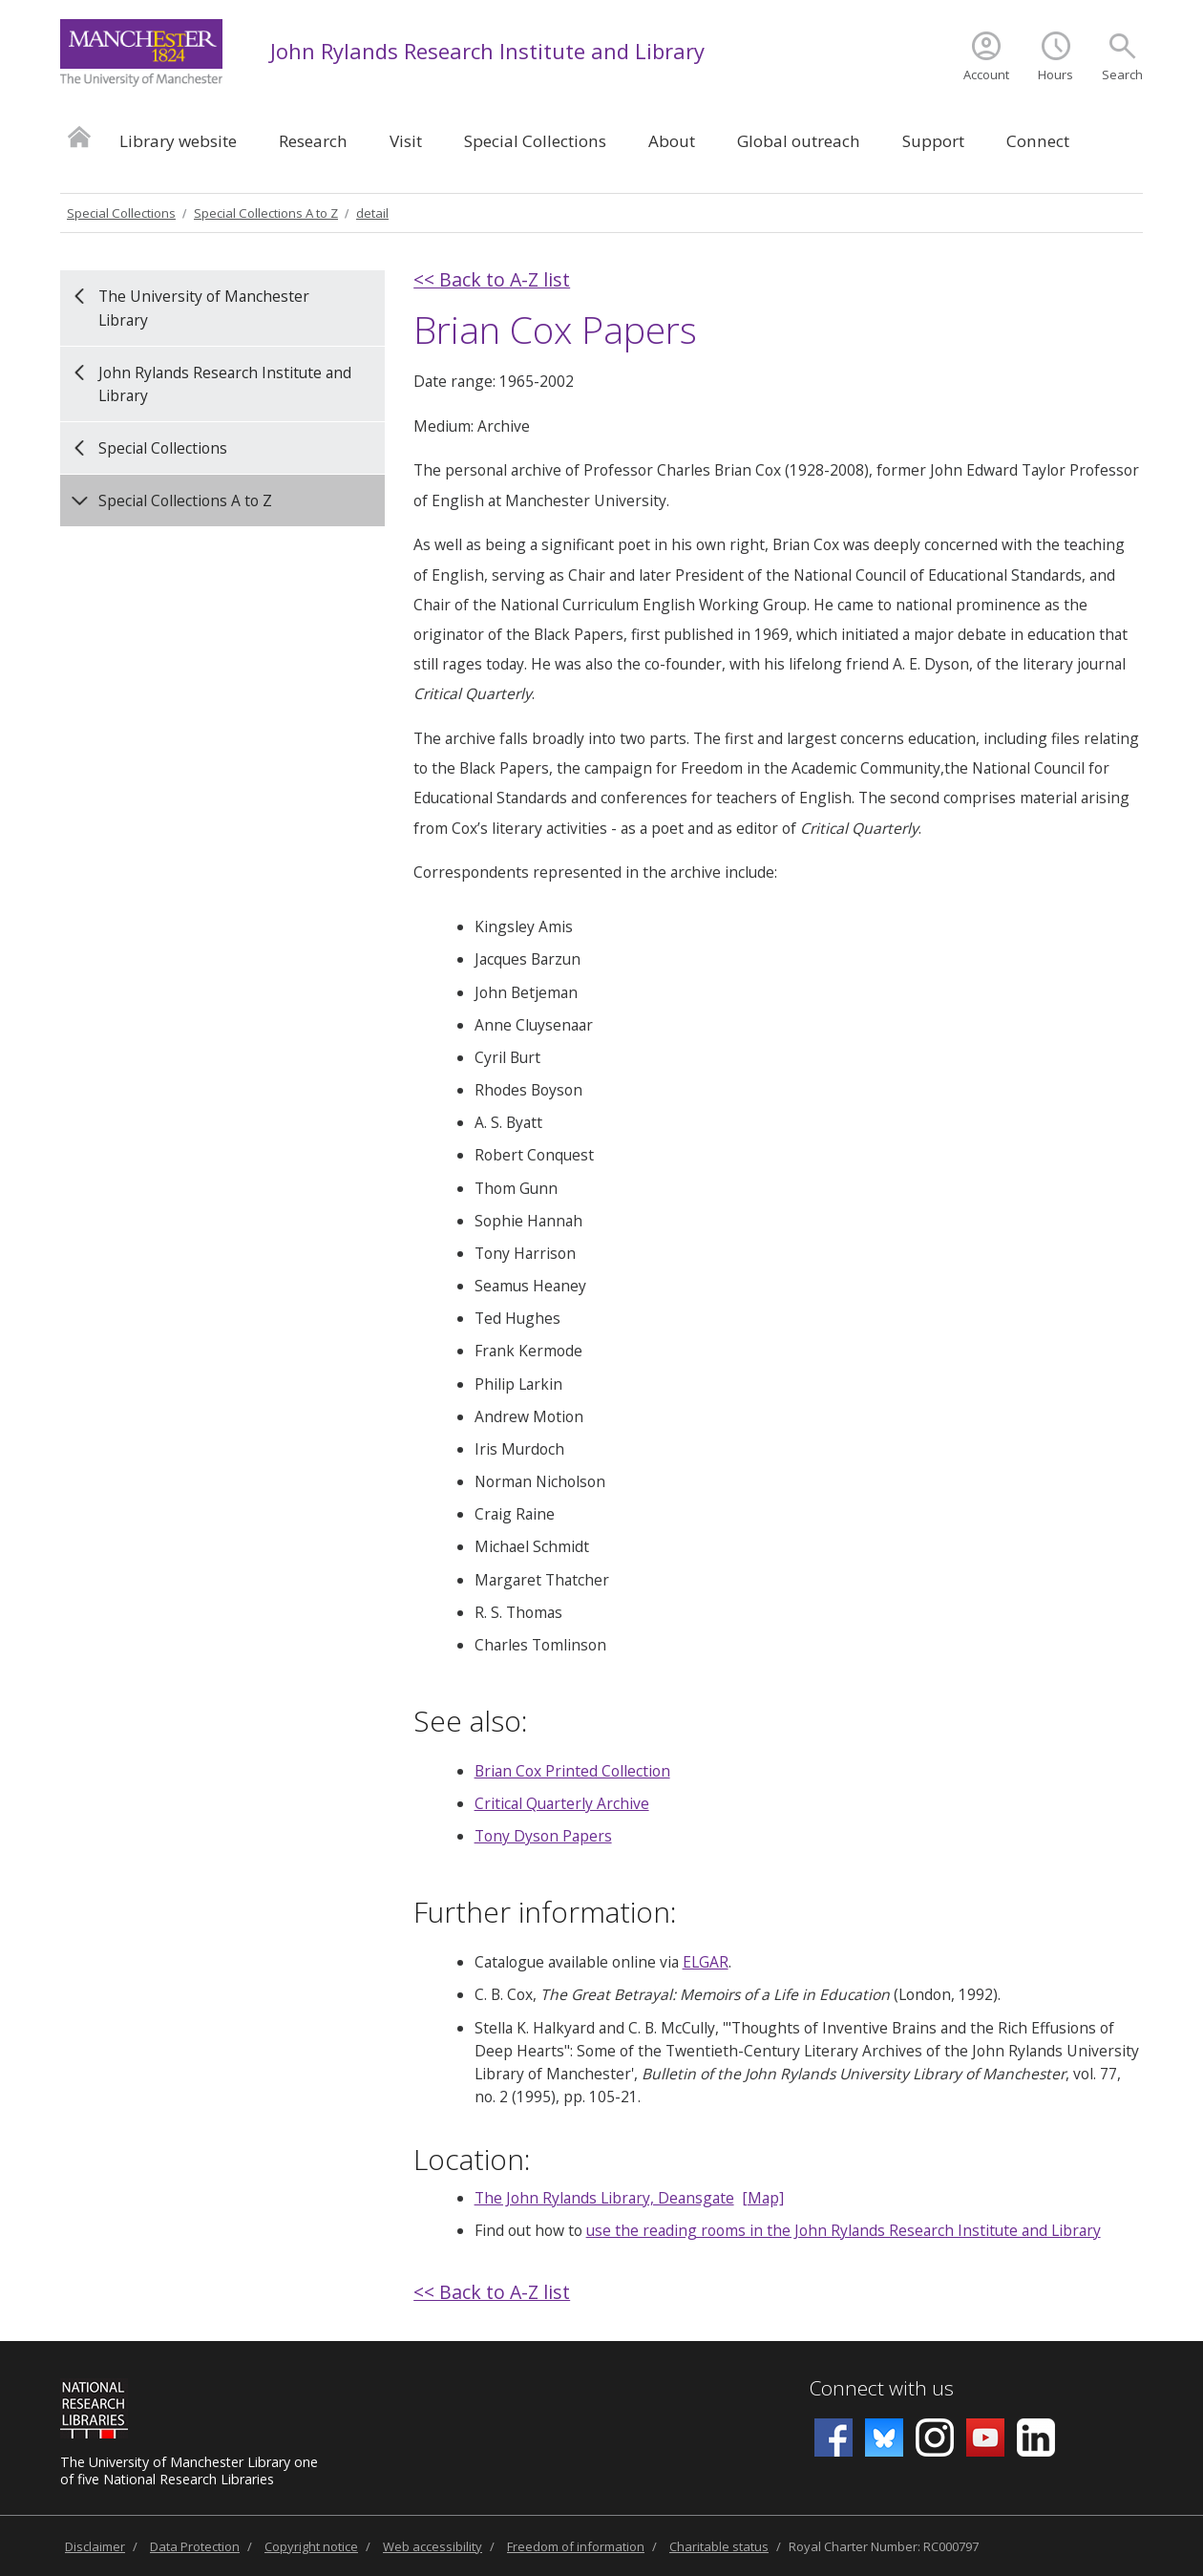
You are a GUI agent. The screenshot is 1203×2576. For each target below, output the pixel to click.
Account (986, 74)
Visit (406, 141)
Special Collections (535, 141)
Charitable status (719, 2546)
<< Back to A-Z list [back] (491, 279)
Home (79, 136)
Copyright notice (311, 2546)
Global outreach (798, 141)
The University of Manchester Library (203, 308)
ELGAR (705, 1961)
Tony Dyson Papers (543, 1835)
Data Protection (195, 2546)
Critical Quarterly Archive (562, 1803)
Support (933, 141)
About (671, 141)
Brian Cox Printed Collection (572, 1770)
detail (372, 213)
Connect (1037, 141)
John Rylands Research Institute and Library (487, 50)
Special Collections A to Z (266, 213)
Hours (1055, 74)
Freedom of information (575, 2546)
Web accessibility (432, 2546)
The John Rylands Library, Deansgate (604, 2197)
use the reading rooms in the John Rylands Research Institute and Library (843, 2230)
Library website (178, 141)
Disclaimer (95, 2546)
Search (1122, 74)
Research (313, 141)
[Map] (763, 2197)
